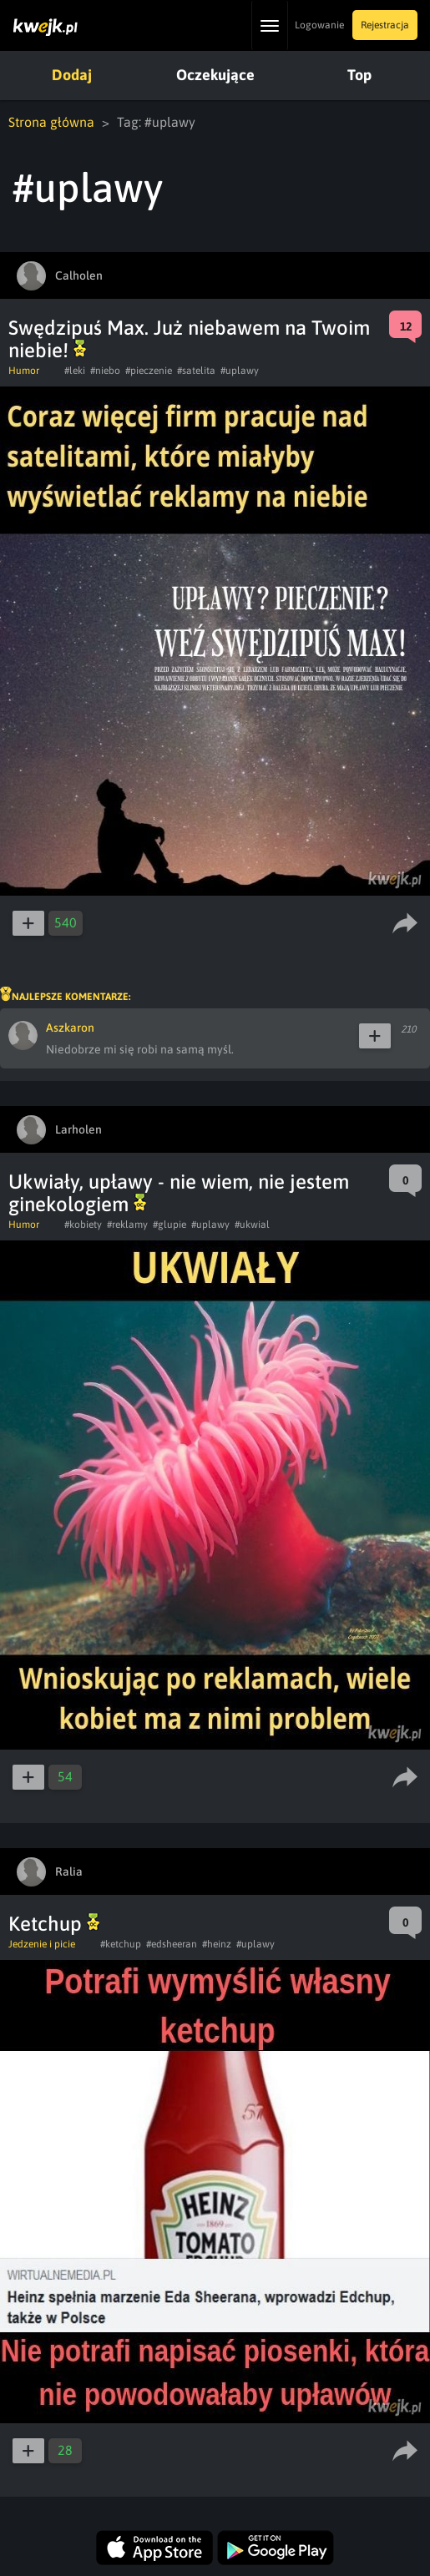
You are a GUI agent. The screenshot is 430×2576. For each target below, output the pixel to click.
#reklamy (127, 1224)
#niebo (105, 370)
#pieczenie (148, 370)
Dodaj (72, 74)
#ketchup (120, 1944)
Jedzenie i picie (41, 1944)
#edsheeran (171, 1944)
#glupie (169, 1224)
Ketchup (53, 1923)
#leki (74, 370)
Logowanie (319, 25)
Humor (23, 370)
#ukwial (252, 1224)
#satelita (196, 370)
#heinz (216, 1944)
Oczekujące (215, 74)
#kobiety (83, 1224)
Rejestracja (385, 25)
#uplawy (239, 370)
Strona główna (51, 121)
